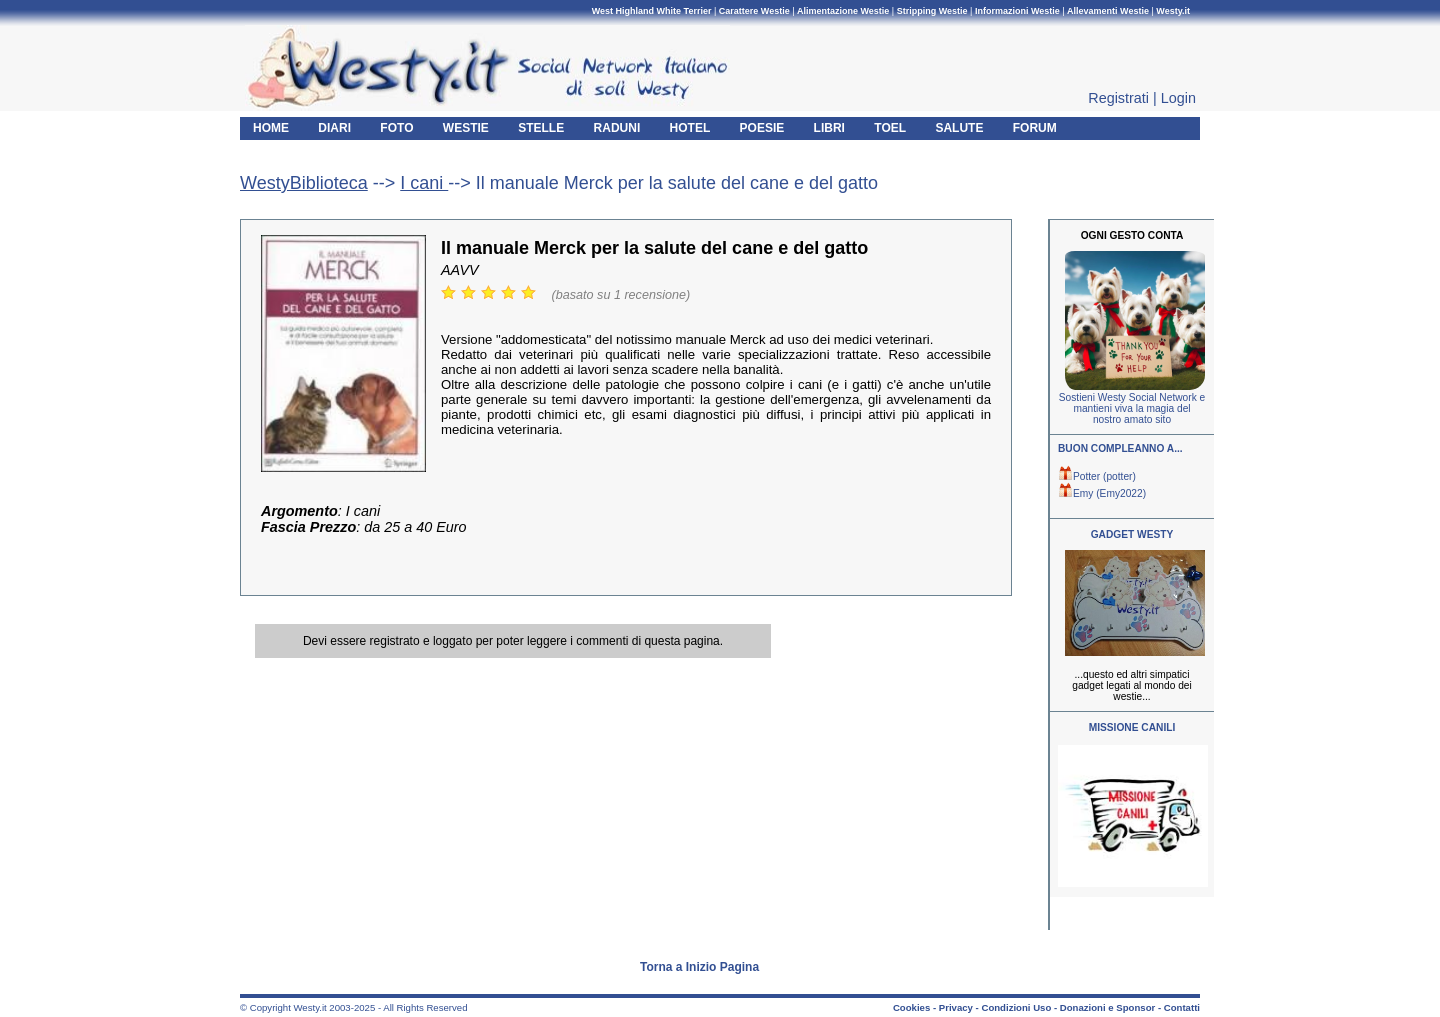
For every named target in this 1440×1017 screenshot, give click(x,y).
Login (1178, 98)
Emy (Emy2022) (1102, 493)
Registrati (1118, 98)
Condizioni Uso (1016, 1007)
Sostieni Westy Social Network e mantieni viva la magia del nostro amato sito (1132, 408)
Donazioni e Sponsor (1107, 1007)
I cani (424, 183)
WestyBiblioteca (304, 183)
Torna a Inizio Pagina (699, 967)
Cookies (911, 1007)
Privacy (956, 1007)
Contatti (1182, 1007)
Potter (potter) (1097, 476)
